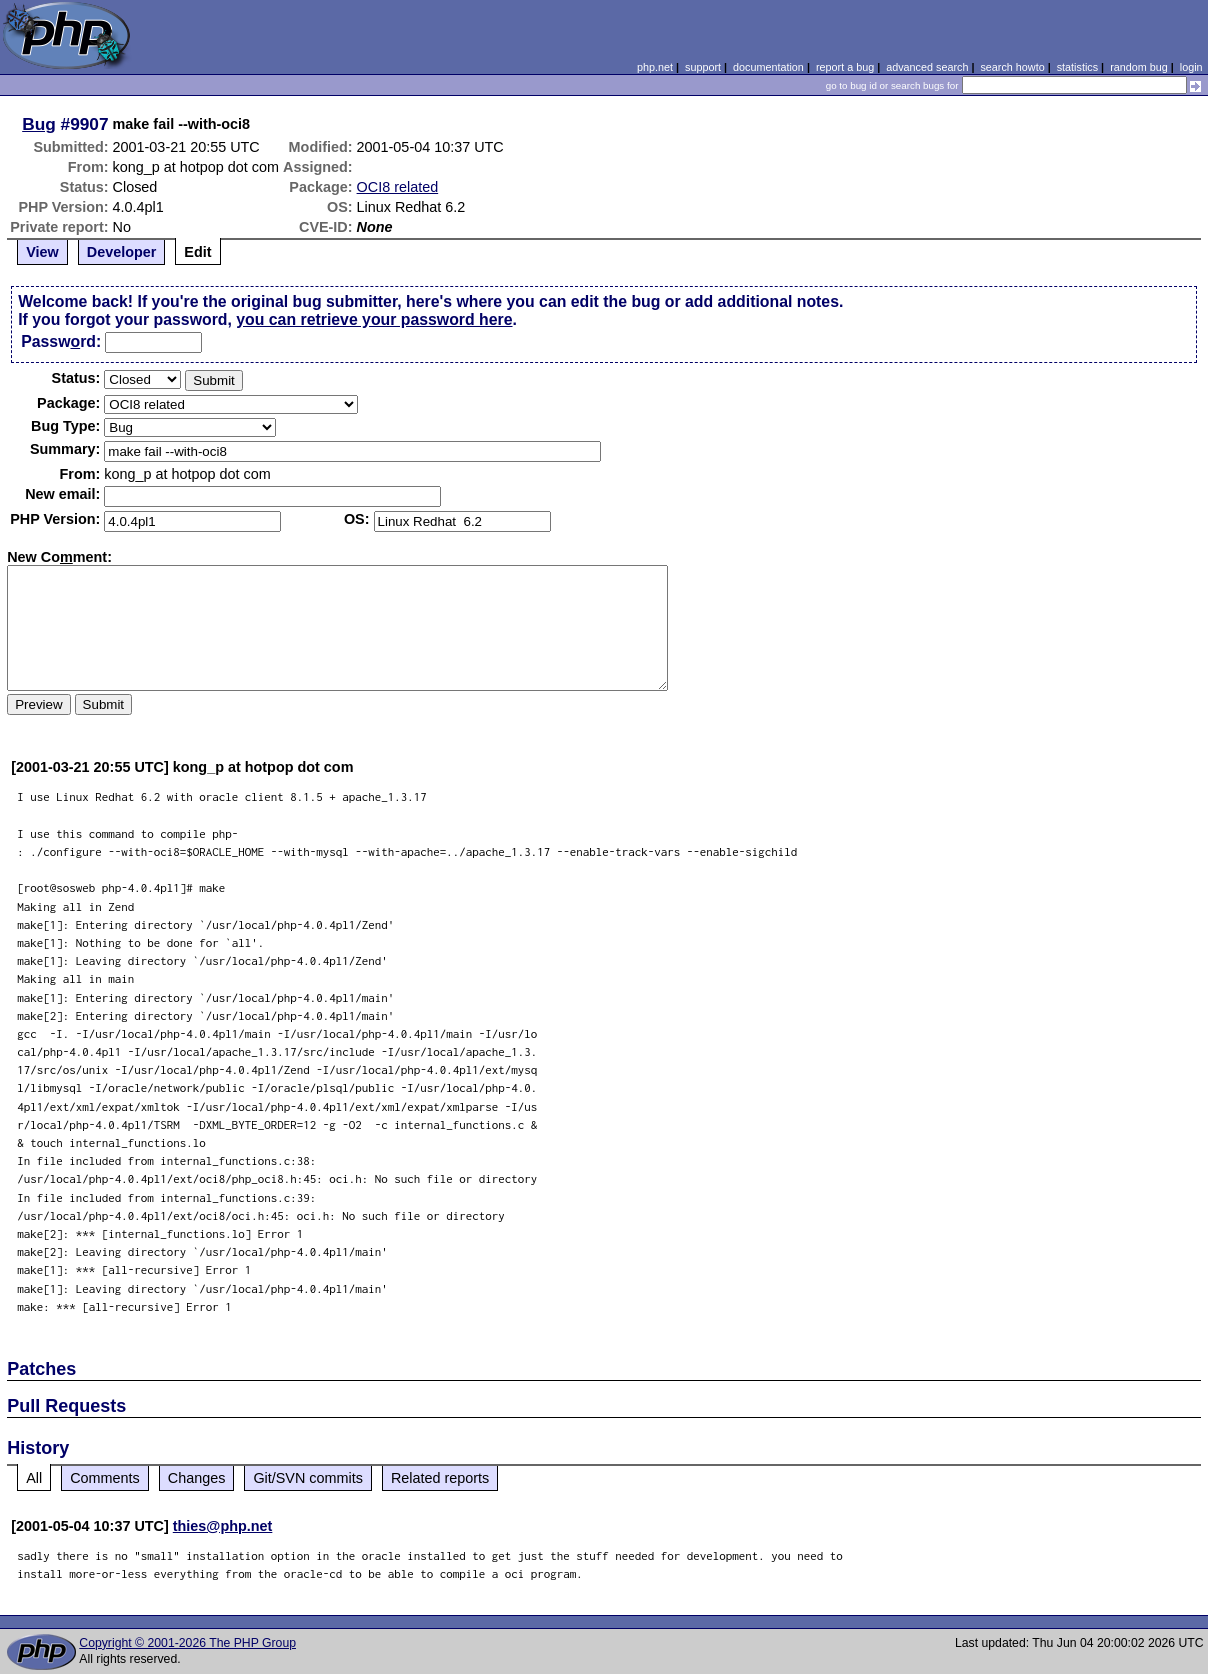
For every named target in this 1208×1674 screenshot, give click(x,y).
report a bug (845, 67)
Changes (197, 1478)
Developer (122, 252)
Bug (39, 124)
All (34, 1478)
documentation (768, 67)
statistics (1077, 67)
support (703, 67)
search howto (1012, 67)
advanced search (927, 67)
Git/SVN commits (308, 1478)
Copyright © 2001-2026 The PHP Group (187, 1643)
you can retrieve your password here (374, 319)
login (1191, 67)
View (42, 252)
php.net (655, 67)
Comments (105, 1478)
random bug (1139, 67)
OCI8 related (398, 187)
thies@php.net (223, 1526)
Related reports (440, 1478)
